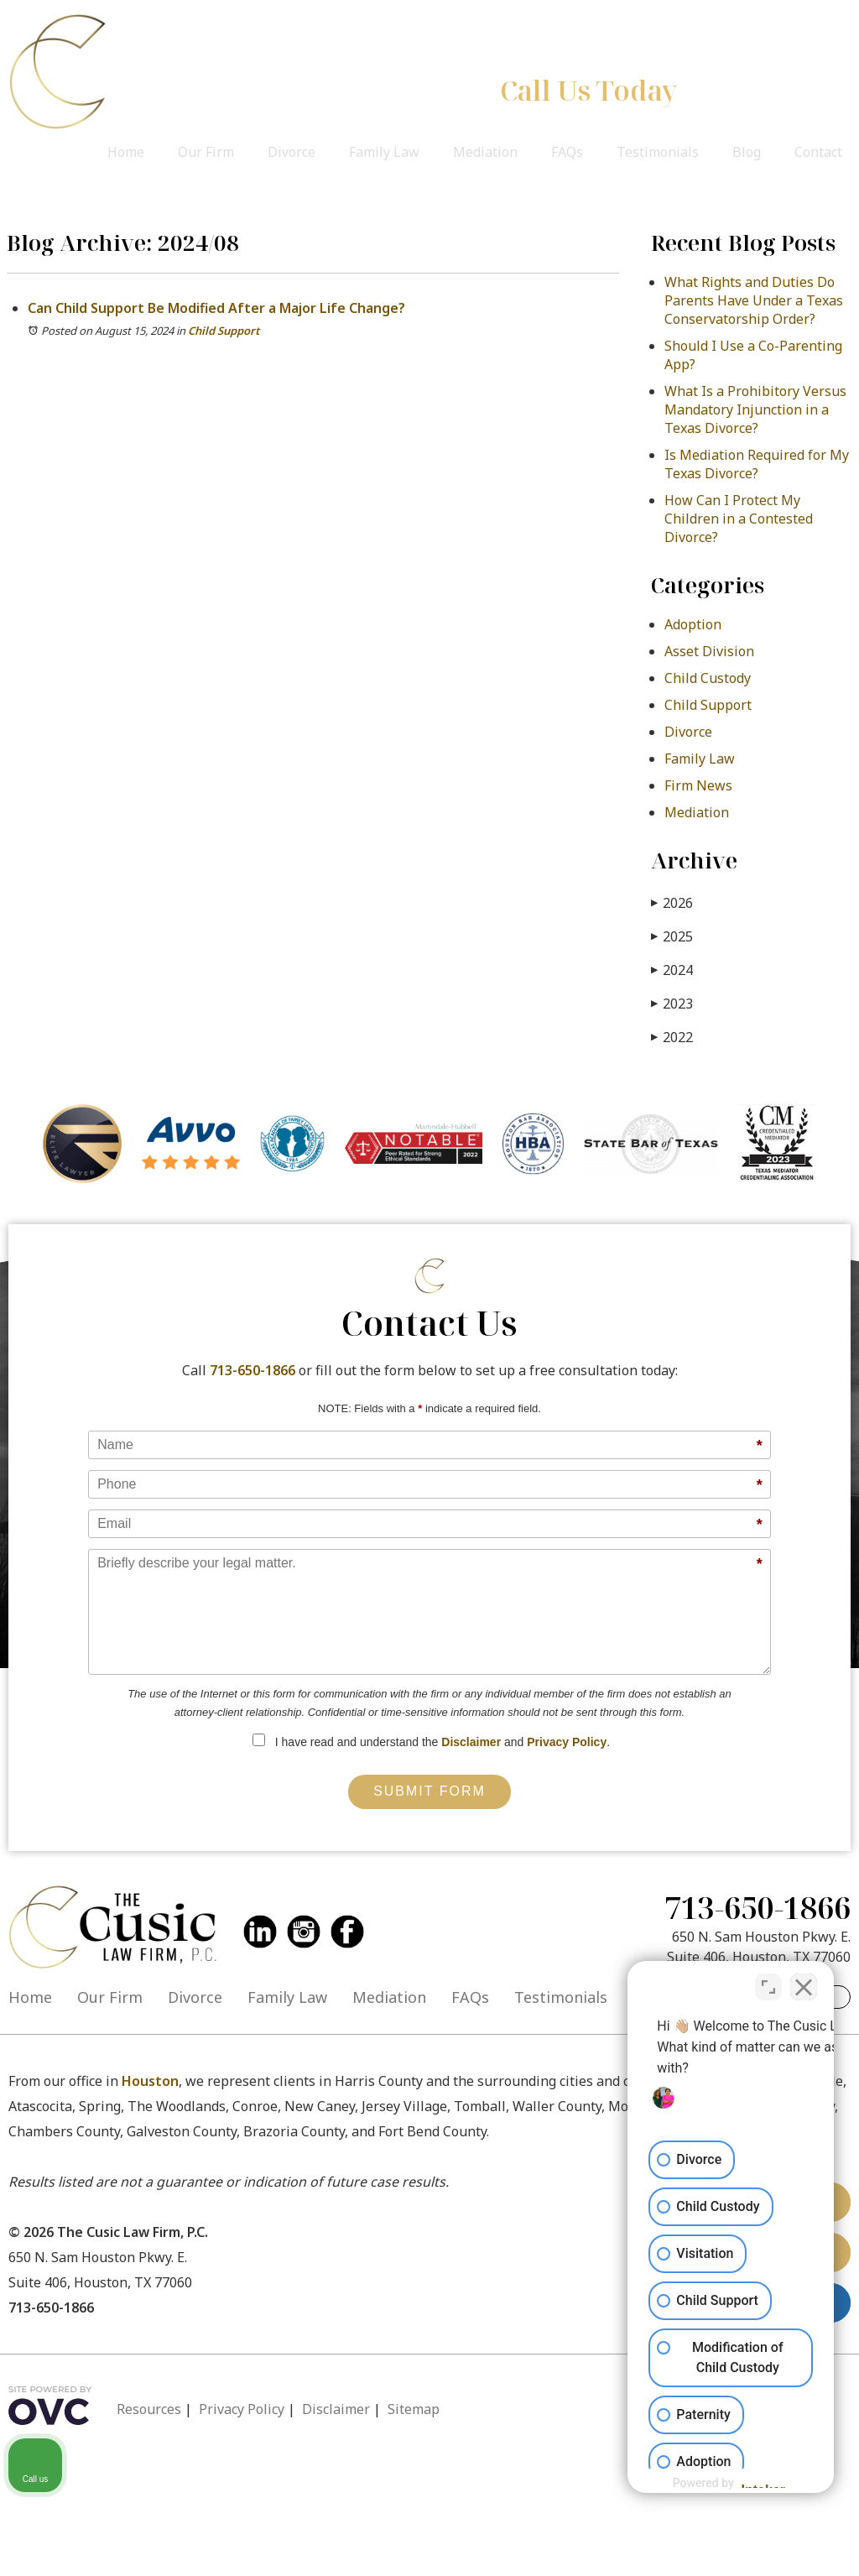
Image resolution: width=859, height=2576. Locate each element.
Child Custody (707, 678)
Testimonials (658, 152)
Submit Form (429, 1791)
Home (125, 152)
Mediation (485, 152)
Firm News (698, 785)
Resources (149, 2409)
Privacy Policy (567, 1742)
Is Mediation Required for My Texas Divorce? (756, 464)
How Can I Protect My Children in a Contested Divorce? (738, 518)
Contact (818, 152)
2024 (672, 969)
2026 (672, 902)
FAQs (567, 152)
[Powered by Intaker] (715, 2483)
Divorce (291, 152)
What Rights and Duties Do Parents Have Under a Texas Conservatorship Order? (753, 300)
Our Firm (206, 152)
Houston (150, 2081)
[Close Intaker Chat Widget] (803, 1982)
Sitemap (414, 2409)
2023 (672, 1003)
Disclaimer (471, 1742)
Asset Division (709, 651)
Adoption (692, 624)
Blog (746, 152)
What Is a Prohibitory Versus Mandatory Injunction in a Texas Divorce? (755, 409)
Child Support (223, 330)
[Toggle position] (768, 1982)
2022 (672, 1037)
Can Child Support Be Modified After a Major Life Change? (216, 308)
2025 (672, 936)
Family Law (384, 152)
